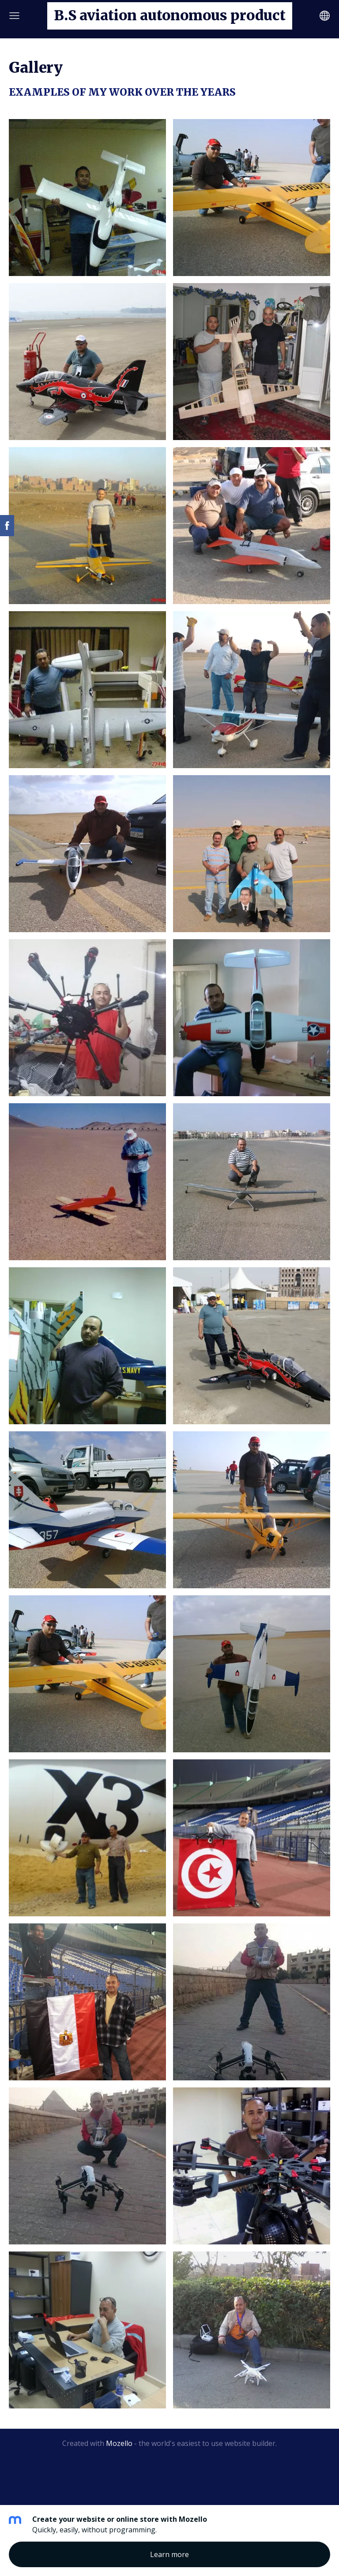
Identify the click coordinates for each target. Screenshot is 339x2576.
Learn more (169, 2554)
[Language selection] (325, 16)
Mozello (119, 2443)
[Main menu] (14, 16)
